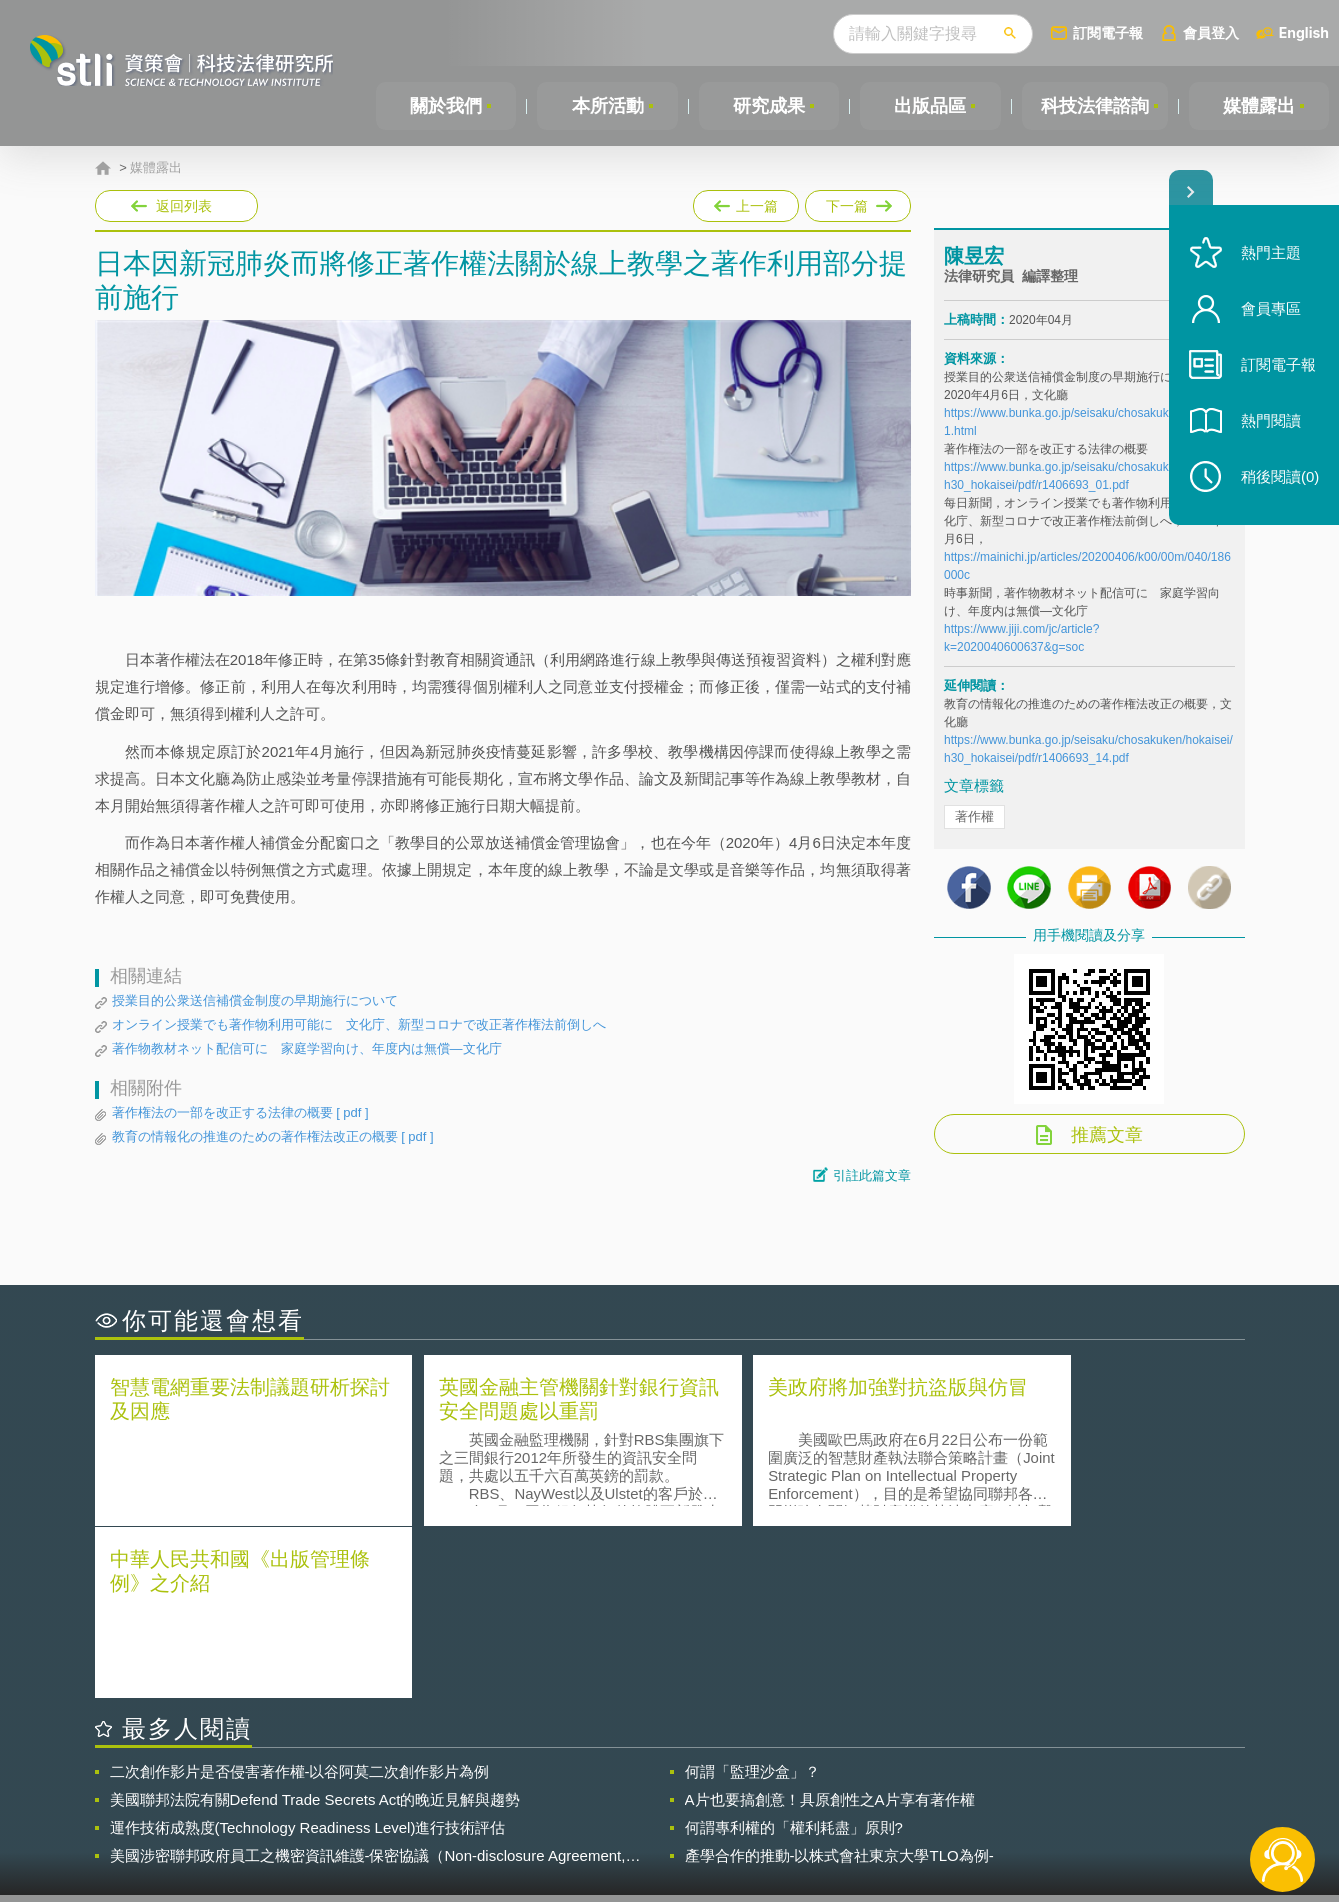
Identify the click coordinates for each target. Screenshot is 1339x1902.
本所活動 (607, 106)
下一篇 (856, 202)
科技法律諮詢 (1094, 106)
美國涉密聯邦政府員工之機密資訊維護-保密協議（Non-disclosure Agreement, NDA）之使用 (368, 1684)
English (1304, 32)
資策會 (956, 1792)
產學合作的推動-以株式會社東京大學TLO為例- (839, 1683)
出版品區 (929, 106)
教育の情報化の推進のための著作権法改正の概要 (273, 1137)
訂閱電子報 (1108, 32)
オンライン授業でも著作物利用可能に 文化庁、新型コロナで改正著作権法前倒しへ (359, 1024)
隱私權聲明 (682, 1792)
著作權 (974, 818)
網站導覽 (798, 1820)
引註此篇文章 (872, 1175)
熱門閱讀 (1271, 420)
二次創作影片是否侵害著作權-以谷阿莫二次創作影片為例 (300, 1599)
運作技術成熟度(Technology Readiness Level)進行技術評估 (308, 1655)
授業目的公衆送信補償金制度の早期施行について (255, 1000)
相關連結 (1071, 1792)
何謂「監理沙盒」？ (752, 1599)
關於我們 (446, 106)
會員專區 (1271, 308)
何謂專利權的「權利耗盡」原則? (794, 1655)
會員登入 (1211, 32)
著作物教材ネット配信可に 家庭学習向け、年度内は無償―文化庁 (307, 1048)
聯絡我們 (675, 1820)
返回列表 (184, 206)
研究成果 (768, 106)
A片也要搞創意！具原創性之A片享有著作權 (830, 1627)
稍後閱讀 (1280, 476)
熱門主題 (1271, 252)
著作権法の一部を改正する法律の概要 (240, 1113)
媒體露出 (1259, 106)
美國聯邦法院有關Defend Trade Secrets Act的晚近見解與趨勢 (315, 1627)
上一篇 (746, 202)
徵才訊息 (798, 1792)
